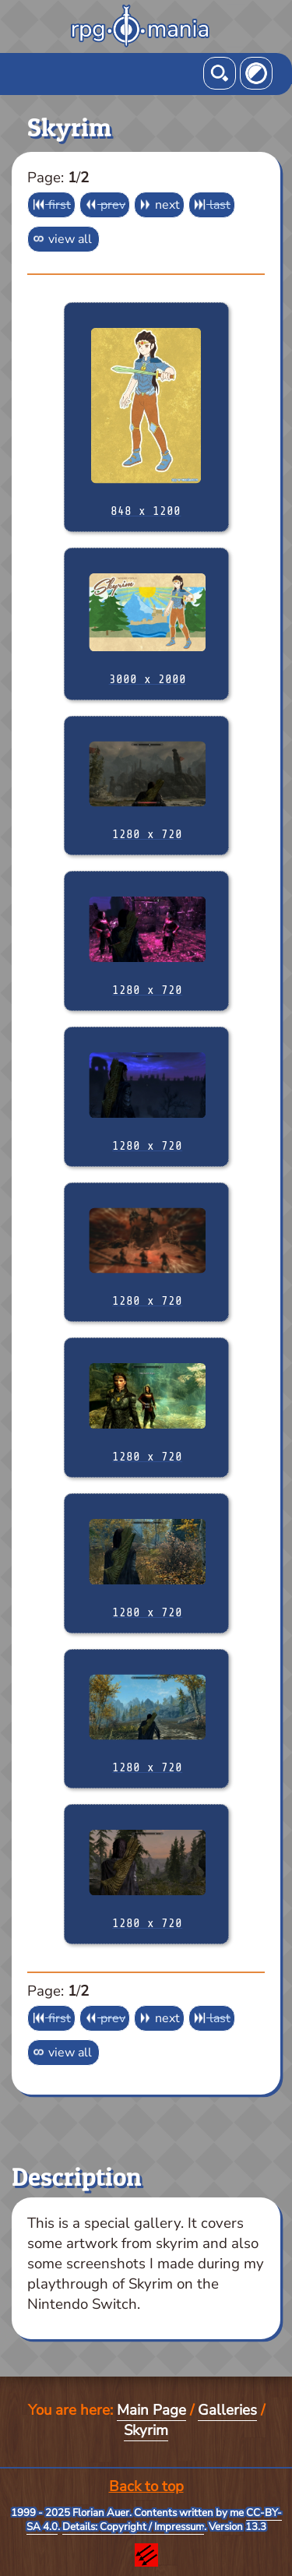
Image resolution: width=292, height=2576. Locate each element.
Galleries (227, 2410)
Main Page (151, 2410)
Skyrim (146, 2430)
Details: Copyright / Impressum (133, 2527)
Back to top (146, 2486)
